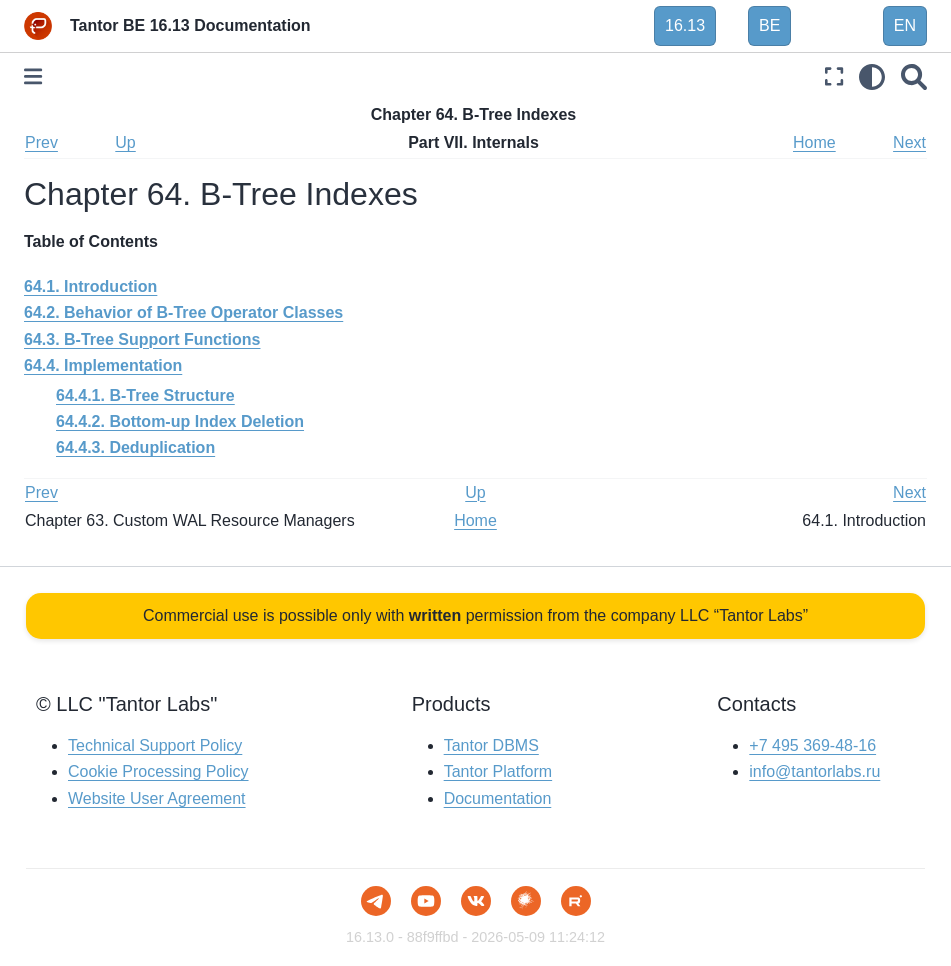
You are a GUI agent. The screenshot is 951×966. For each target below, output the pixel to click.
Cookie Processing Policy (158, 771)
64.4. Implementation (103, 365)
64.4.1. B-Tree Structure (145, 395)
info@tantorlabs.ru (814, 771)
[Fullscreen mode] (834, 76)
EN (905, 25)
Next (909, 142)
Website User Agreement (157, 798)
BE (769, 25)
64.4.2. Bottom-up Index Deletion (180, 421)
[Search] (914, 76)
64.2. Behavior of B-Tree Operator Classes (183, 312)
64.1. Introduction (90, 286)
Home (814, 142)
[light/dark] (872, 76)
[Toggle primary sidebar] (33, 76)
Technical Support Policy (155, 745)
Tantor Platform (498, 771)
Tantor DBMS (491, 745)
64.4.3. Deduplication (135, 447)
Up (125, 142)
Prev (41, 142)
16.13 (685, 25)
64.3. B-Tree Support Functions (142, 339)
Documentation (498, 798)
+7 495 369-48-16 (812, 745)
